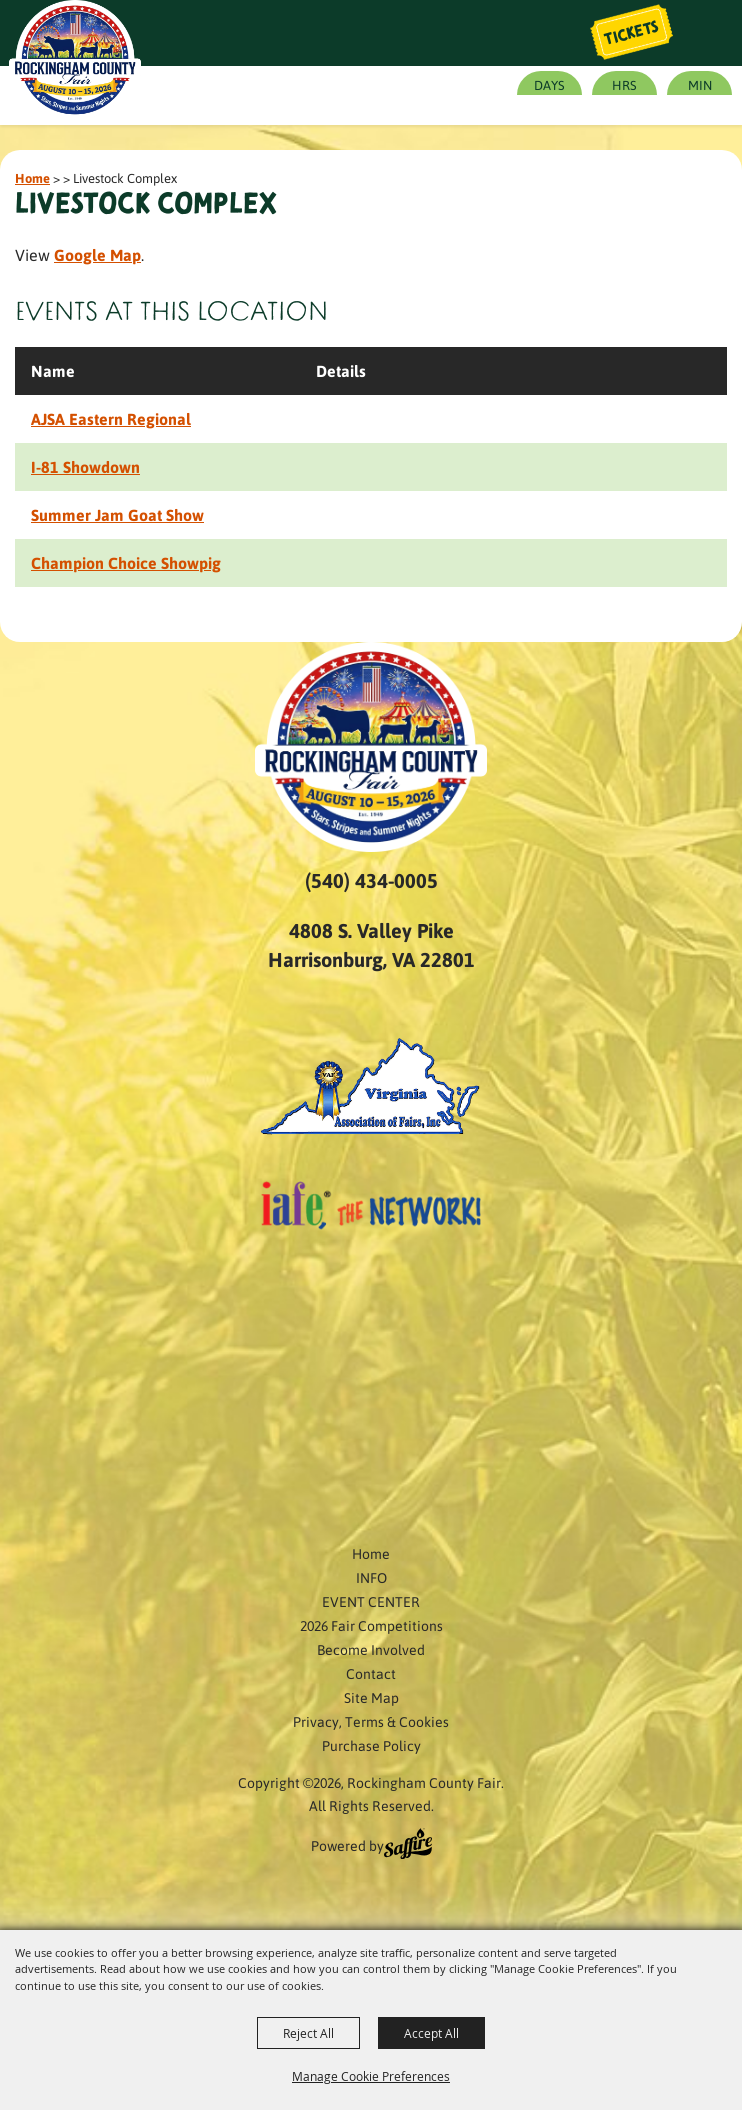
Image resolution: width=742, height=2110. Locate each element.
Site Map (371, 1697)
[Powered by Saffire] (408, 1846)
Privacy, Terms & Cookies (371, 1721)
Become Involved (371, 1649)
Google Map (97, 254)
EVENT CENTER (371, 1601)
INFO (371, 1577)
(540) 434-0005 (371, 880)
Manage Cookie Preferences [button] (371, 2076)
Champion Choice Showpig (126, 562)
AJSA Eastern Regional (111, 418)
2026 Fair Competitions (371, 1625)
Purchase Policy (371, 1745)
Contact (371, 1673)
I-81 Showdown (85, 466)
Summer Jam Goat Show (117, 514)
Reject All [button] (308, 2033)
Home (32, 177)
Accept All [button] (431, 2033)
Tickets (632, 33)
